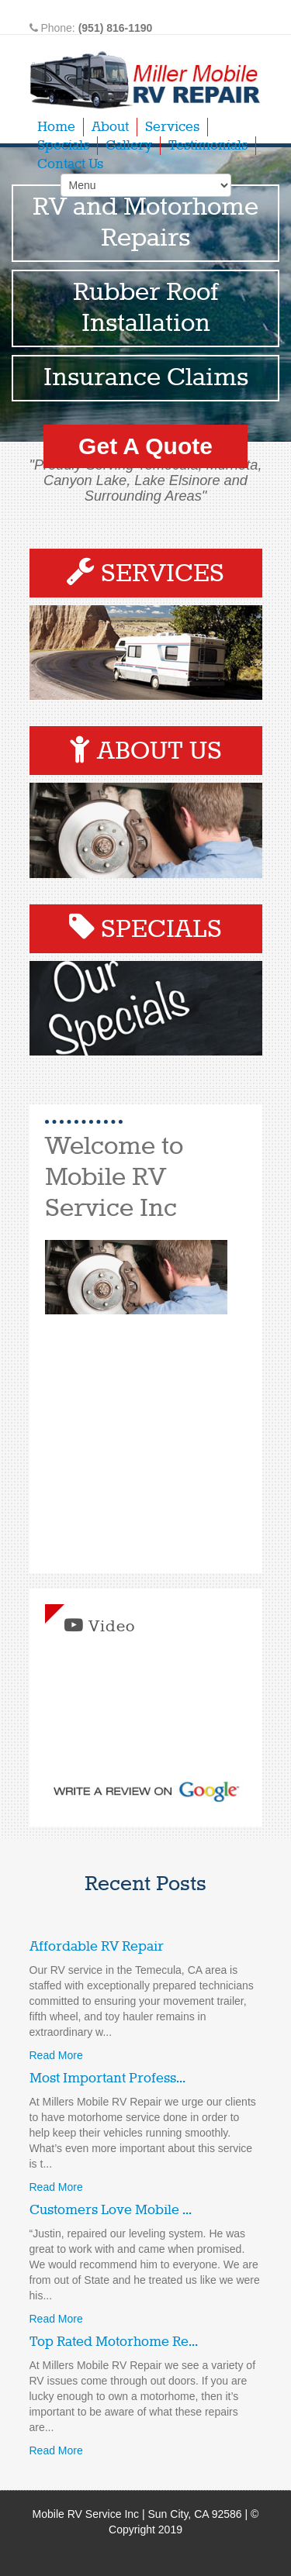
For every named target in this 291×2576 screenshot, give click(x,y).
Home (56, 127)
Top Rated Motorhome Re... (113, 2341)
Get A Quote (145, 446)
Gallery (129, 145)
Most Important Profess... (107, 2078)
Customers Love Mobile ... (110, 2210)
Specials (63, 145)
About (110, 127)
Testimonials (208, 145)
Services (172, 127)
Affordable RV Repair (96, 1946)
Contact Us (70, 164)
